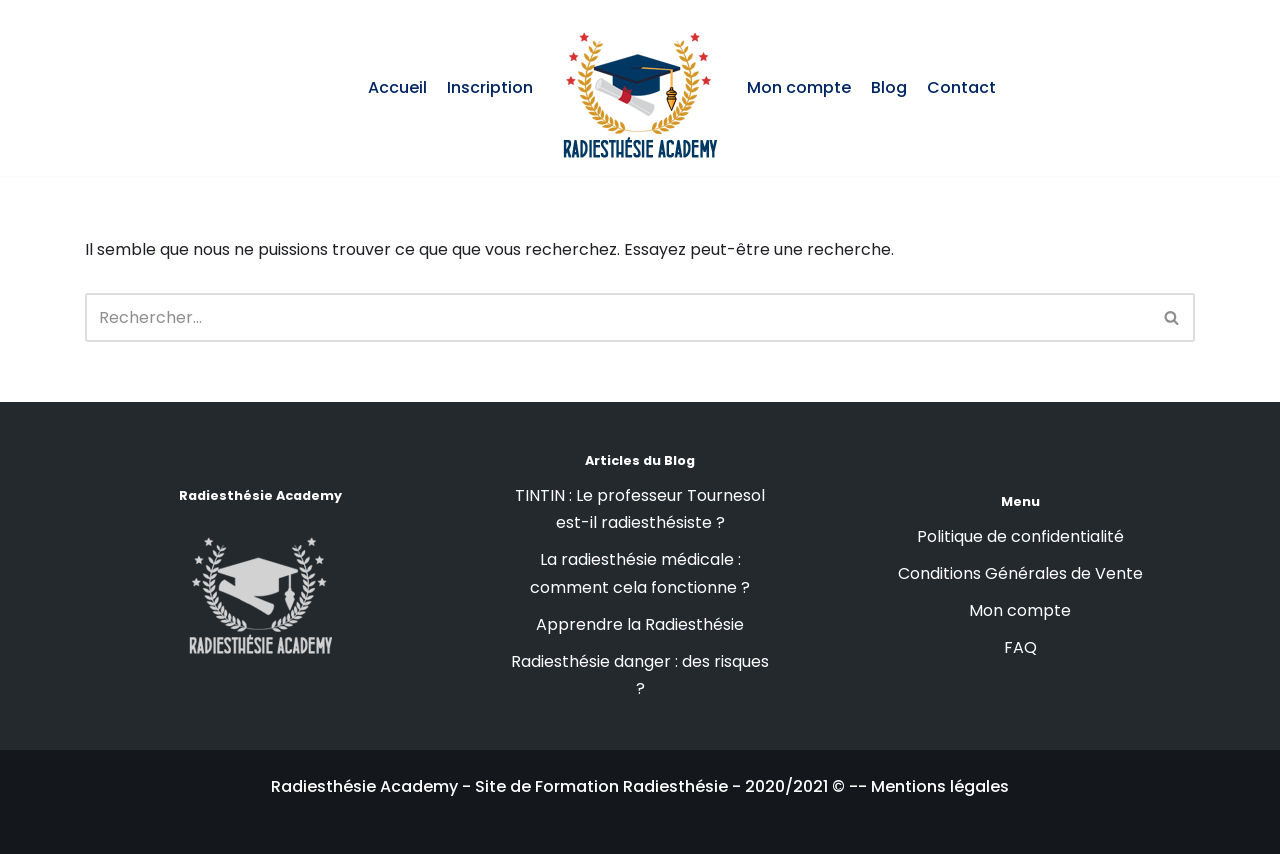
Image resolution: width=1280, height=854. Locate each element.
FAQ (1020, 647)
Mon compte (799, 87)
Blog (889, 87)
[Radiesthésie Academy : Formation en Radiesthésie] (640, 88)
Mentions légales (940, 786)
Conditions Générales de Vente (1020, 573)
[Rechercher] (1172, 317)
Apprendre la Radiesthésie (640, 624)
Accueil (397, 87)
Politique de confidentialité (1020, 536)
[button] (1171, 317)
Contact (961, 87)
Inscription (490, 87)
